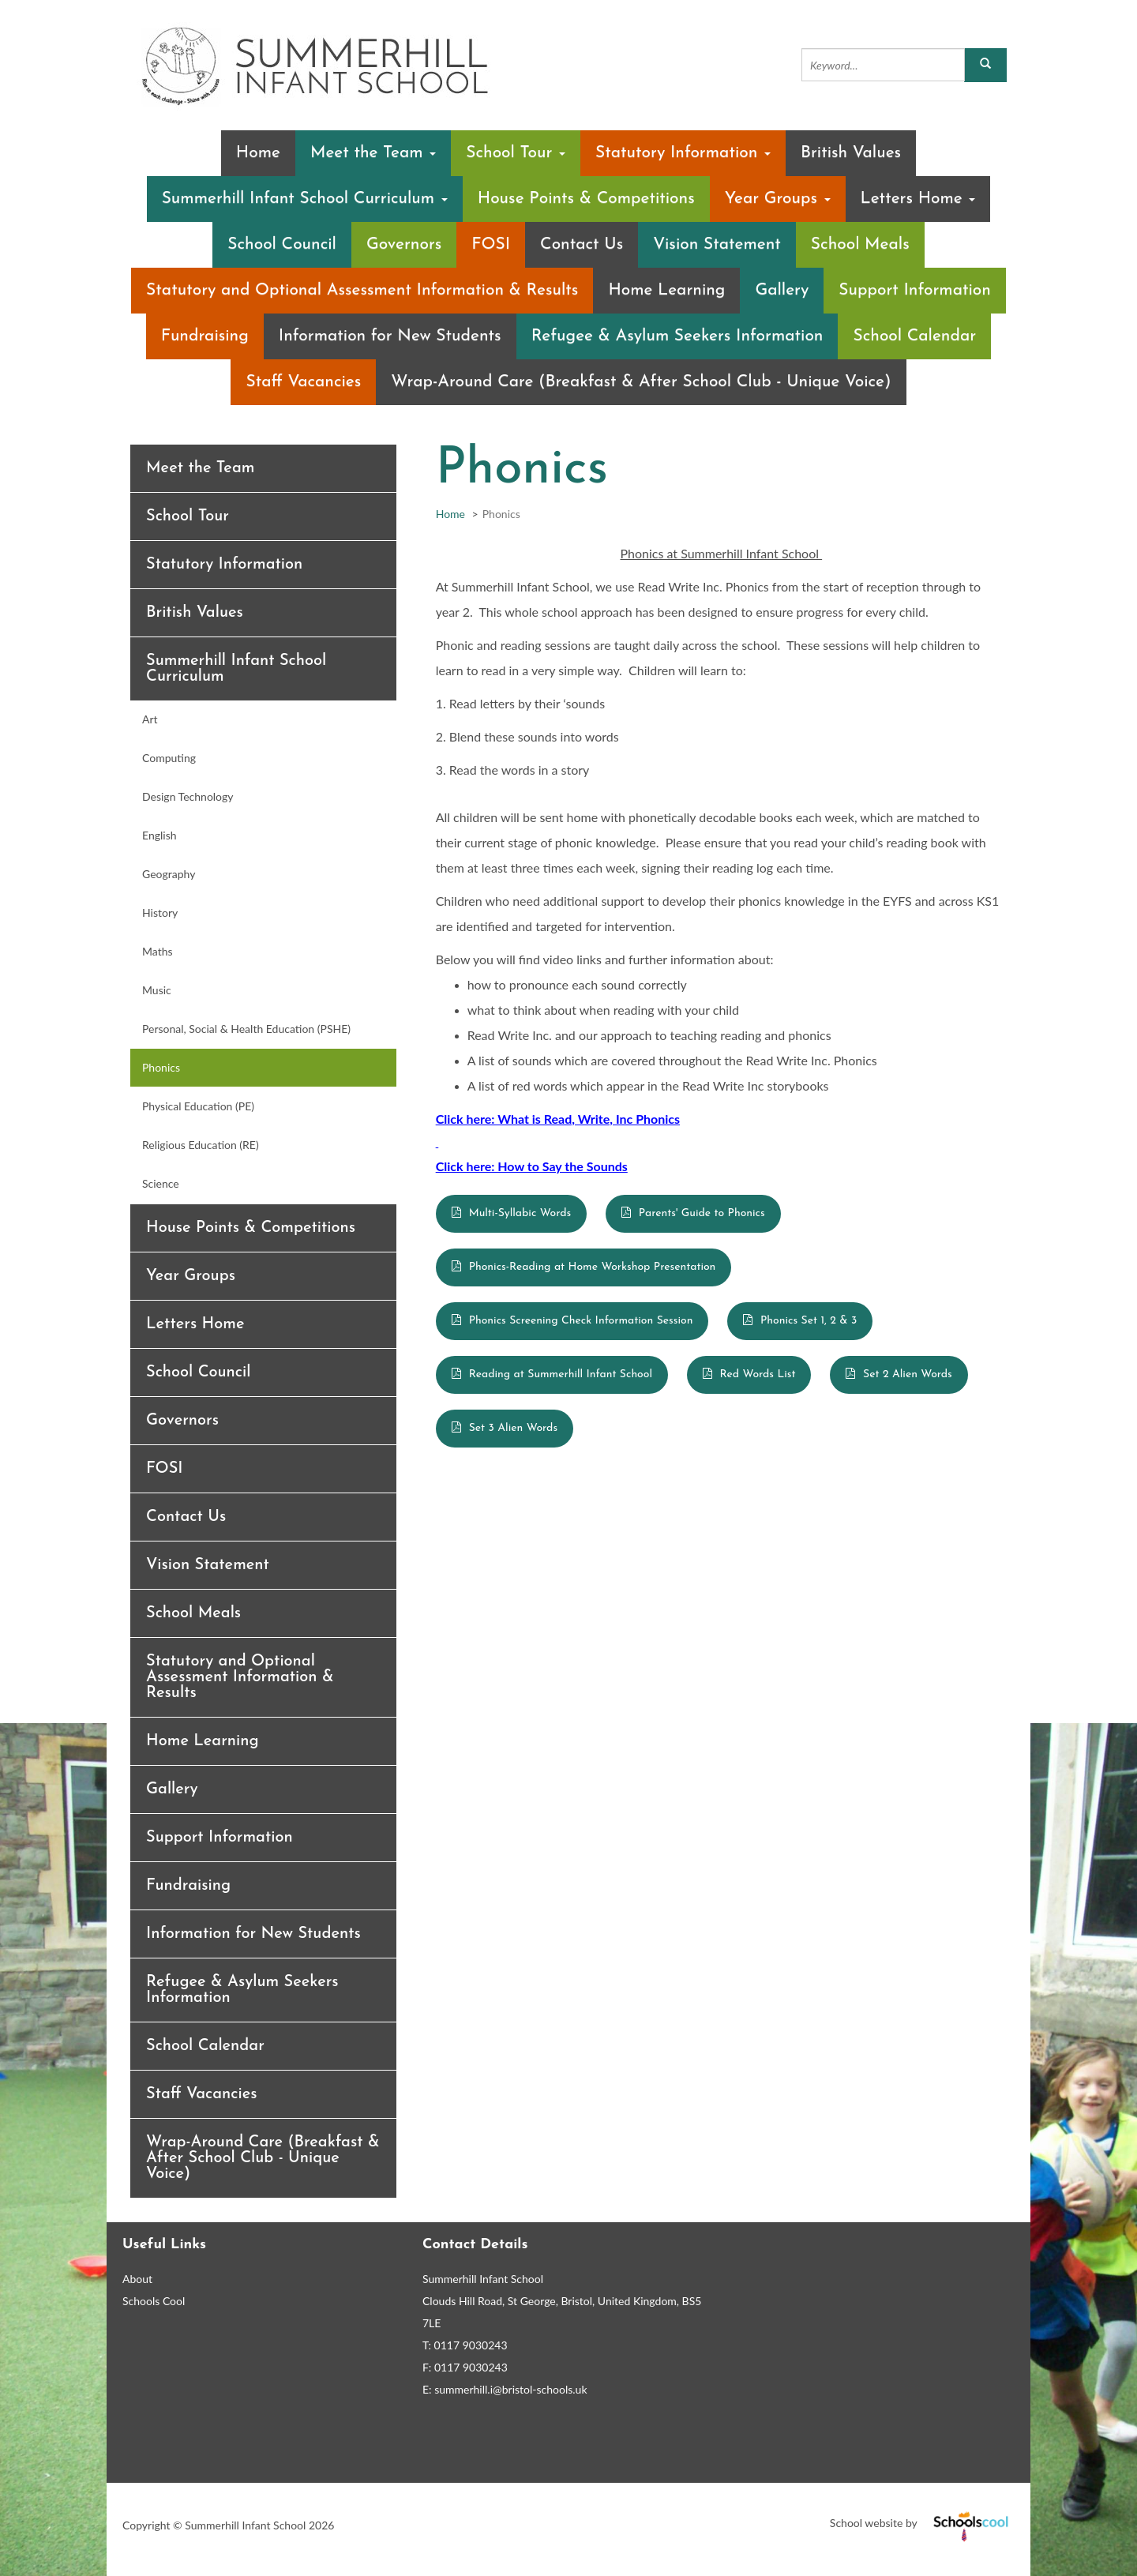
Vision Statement (717, 244)
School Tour (515, 153)
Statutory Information (683, 153)
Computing (169, 757)
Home (258, 153)
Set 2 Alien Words (907, 1374)
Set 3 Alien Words (513, 1428)
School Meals (860, 244)
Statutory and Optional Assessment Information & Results (362, 290)
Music (156, 990)
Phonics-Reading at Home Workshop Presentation (592, 1267)
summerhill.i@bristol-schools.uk (510, 2389)
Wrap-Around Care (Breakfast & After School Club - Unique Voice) (641, 382)
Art (150, 719)
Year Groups (778, 198)
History (160, 912)
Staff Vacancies (303, 382)
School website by (922, 2522)
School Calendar (914, 336)
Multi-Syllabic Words (520, 1213)
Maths (157, 951)
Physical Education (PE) (198, 1106)
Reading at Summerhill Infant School (560, 1374)
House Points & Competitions (586, 198)
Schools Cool (153, 2301)
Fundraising (205, 336)
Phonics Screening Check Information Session (581, 1321)
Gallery (782, 290)
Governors (403, 244)
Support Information (915, 290)
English (159, 835)
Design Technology (188, 796)
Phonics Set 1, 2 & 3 (808, 1321)
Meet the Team (373, 153)
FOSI (490, 244)
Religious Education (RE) (200, 1144)
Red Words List (758, 1374)
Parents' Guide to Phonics (702, 1213)
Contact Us (581, 244)
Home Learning (666, 290)
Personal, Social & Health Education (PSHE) (246, 1028)
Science (160, 1183)
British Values (851, 153)
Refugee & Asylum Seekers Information (677, 336)
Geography (168, 874)
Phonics (161, 1067)
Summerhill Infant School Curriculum (305, 198)
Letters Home (918, 198)
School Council (281, 244)
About (137, 2278)
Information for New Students (390, 336)
